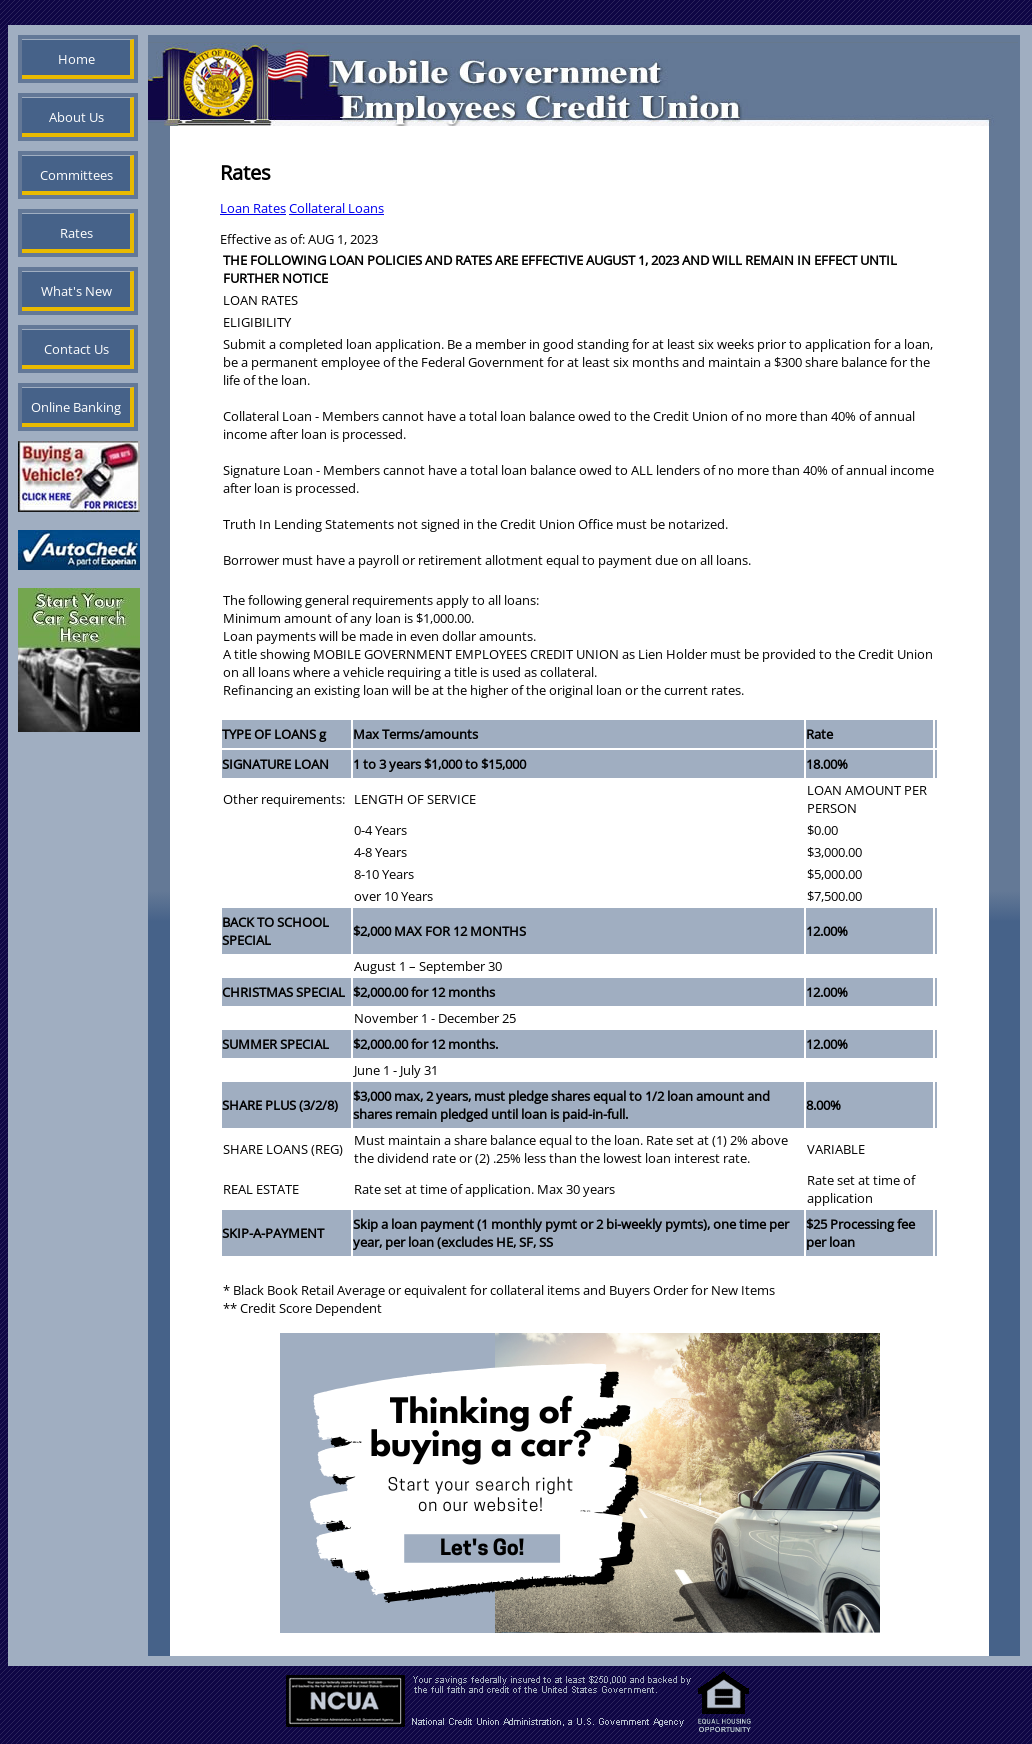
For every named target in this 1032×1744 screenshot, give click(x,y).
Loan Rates (253, 208)
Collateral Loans (336, 208)
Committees (76, 175)
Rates (76, 233)
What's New (76, 291)
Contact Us (76, 349)
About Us (76, 117)
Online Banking (76, 407)
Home (76, 59)
